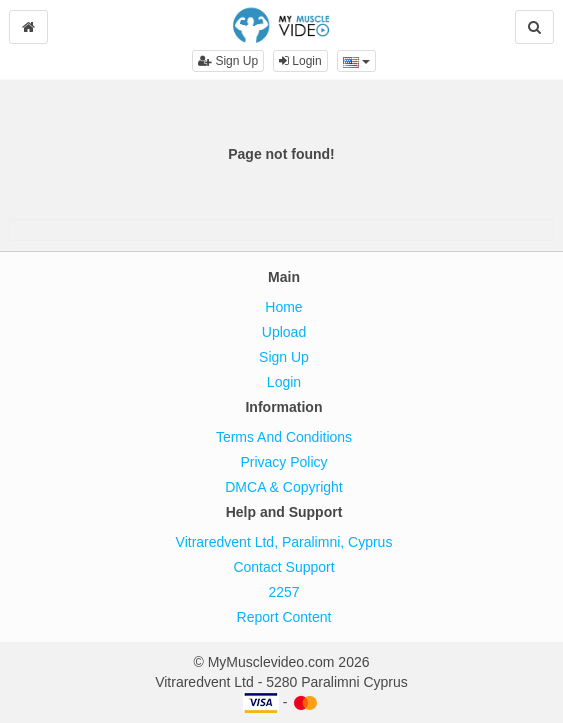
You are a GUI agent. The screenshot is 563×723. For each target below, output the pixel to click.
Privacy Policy (283, 462)
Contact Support (283, 567)
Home (283, 307)
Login (300, 61)
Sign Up (228, 61)
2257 (283, 592)
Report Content (284, 617)
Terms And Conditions (284, 437)
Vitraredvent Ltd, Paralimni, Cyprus (284, 542)
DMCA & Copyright (283, 487)
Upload (284, 332)
